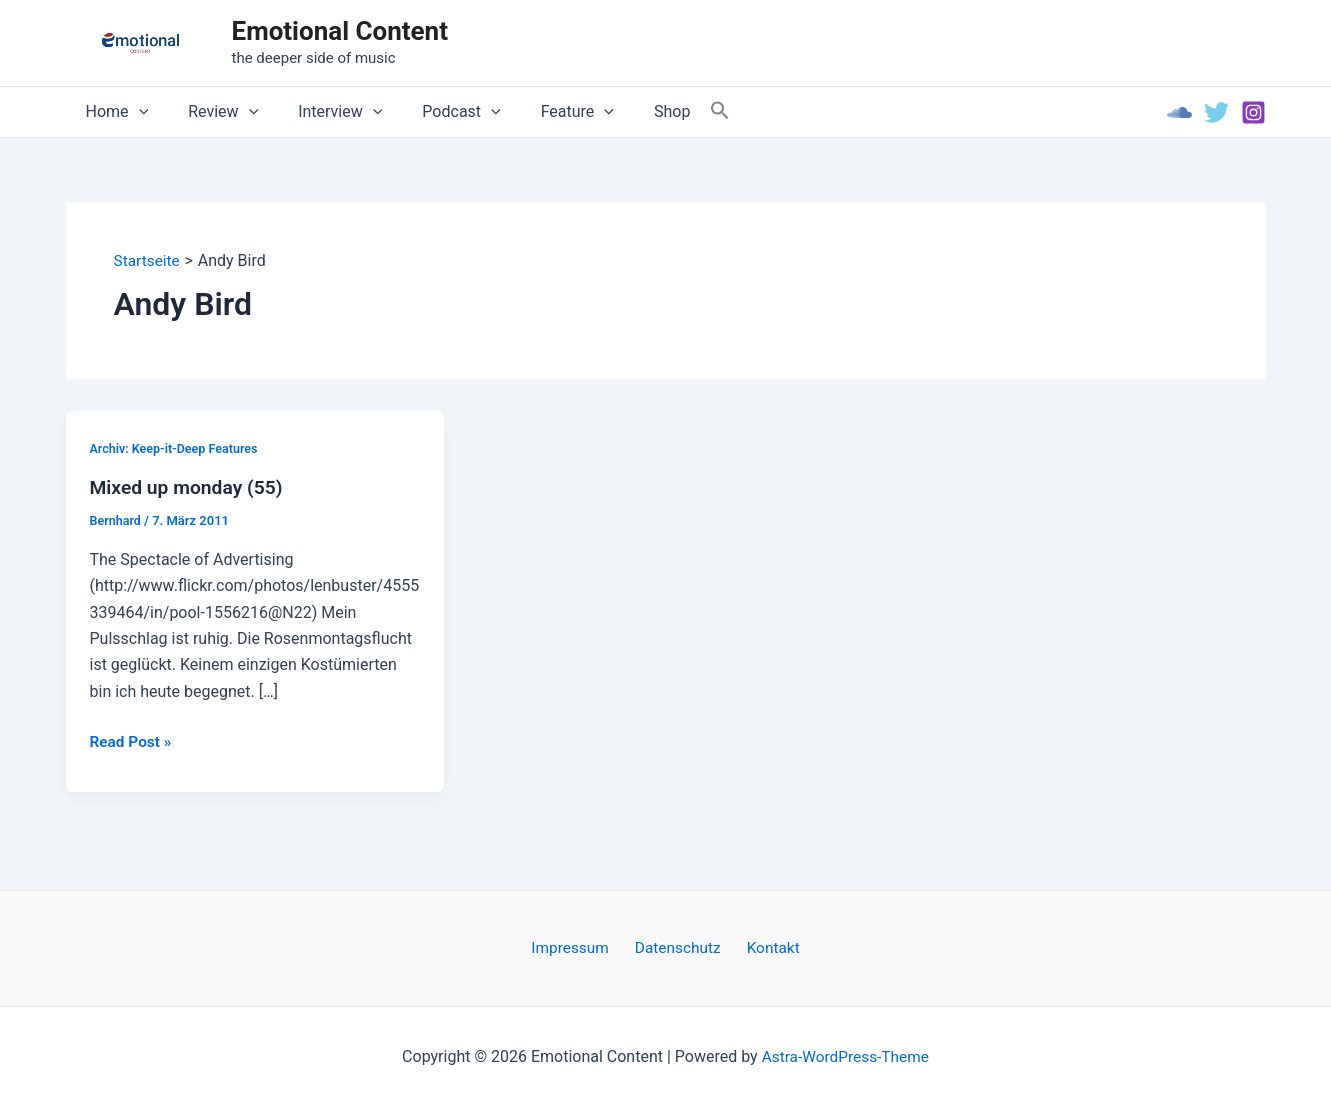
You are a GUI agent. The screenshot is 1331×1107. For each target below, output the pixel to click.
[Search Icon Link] (672, 111)
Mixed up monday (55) (190, 488)
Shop (628, 111)
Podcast (433, 112)
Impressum (577, 947)
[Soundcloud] (1179, 112)
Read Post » (132, 743)
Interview (320, 112)
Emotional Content (340, 31)
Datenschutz (678, 947)
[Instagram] (1253, 112)
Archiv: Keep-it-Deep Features (177, 448)
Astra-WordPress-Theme (845, 1056)
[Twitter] (1216, 112)
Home (113, 112)
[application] (135, 112)
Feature (541, 112)
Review (211, 112)
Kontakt (766, 947)
